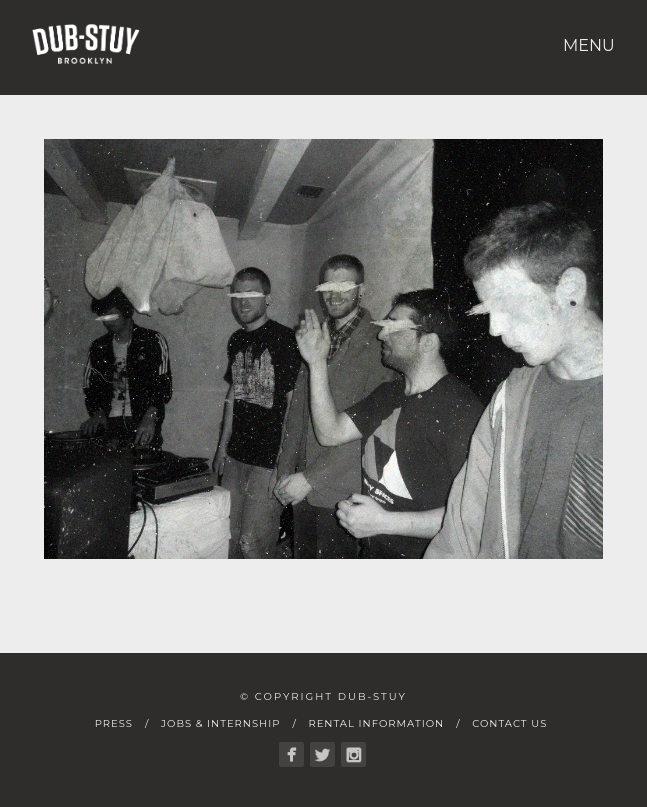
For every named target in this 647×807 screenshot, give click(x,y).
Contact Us (509, 723)
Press (114, 723)
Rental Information (376, 723)
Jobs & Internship (220, 723)
